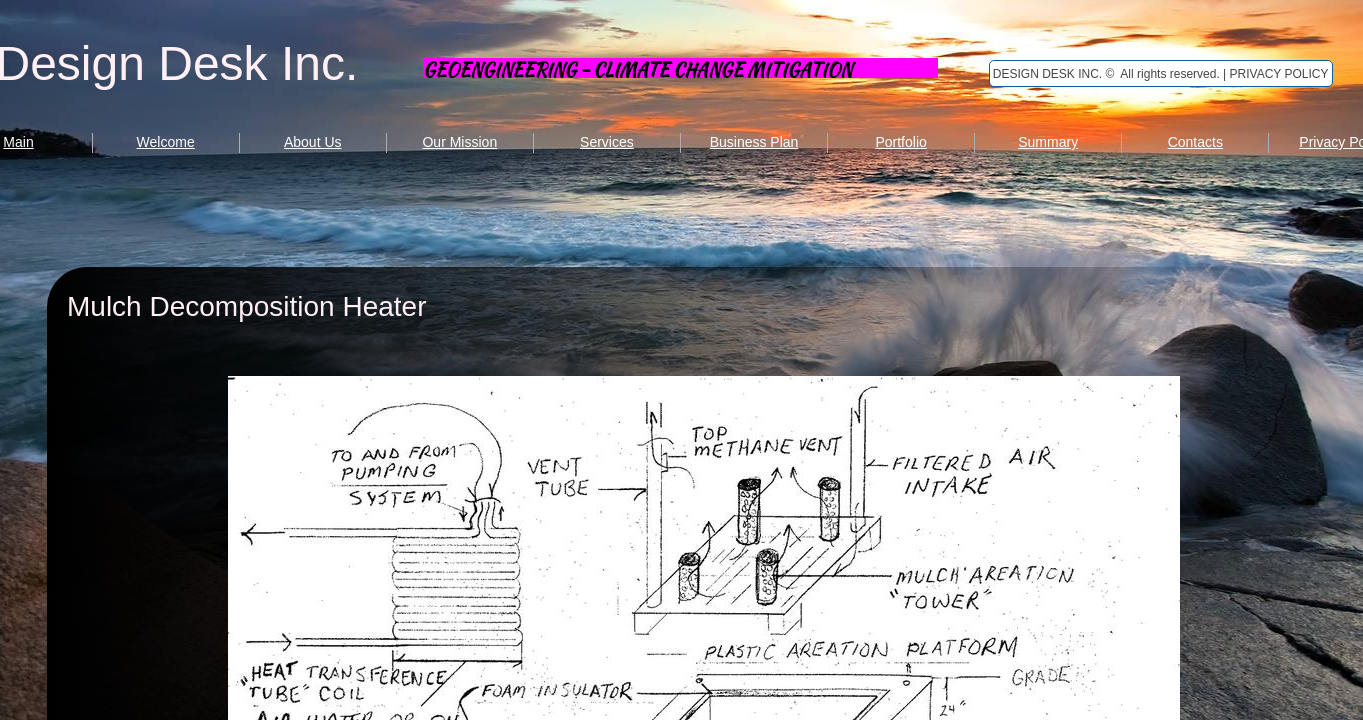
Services (607, 142)
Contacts (1195, 142)
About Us (313, 142)
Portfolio (900, 142)
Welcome (166, 142)
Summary (1048, 142)
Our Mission (459, 142)
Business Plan (754, 142)
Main (18, 142)
